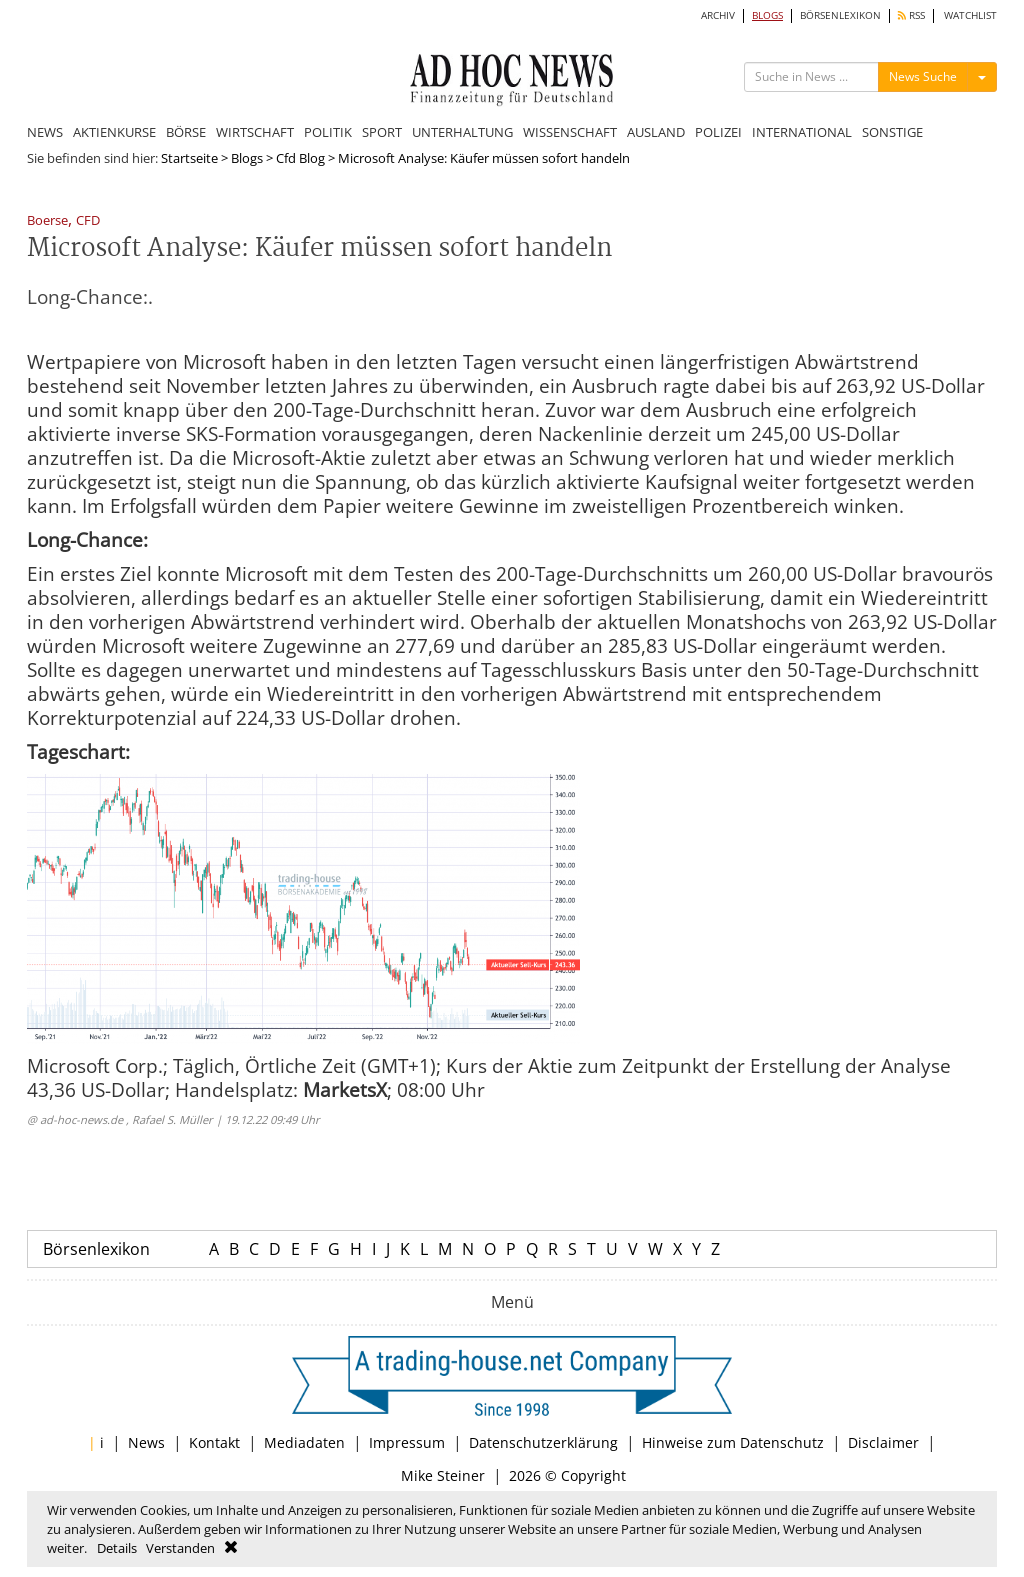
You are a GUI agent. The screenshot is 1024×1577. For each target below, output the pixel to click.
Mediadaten (304, 1442)
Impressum (407, 1442)
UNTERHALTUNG (462, 132)
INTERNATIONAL (802, 132)
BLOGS (767, 15)
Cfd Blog (300, 158)
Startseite (189, 158)
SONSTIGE (892, 132)
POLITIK (328, 132)
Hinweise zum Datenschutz (733, 1442)
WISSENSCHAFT (570, 132)
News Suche (923, 76)
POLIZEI (718, 132)
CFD (88, 221)
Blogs (247, 158)
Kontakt (214, 1442)
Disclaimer (883, 1442)
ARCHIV (718, 15)
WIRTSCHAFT (255, 132)
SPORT (382, 132)
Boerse (47, 221)
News (146, 1442)
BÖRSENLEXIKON (840, 15)
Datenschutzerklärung (543, 1442)
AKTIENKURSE (114, 132)
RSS (911, 15)
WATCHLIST (970, 15)
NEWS (45, 132)
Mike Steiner (443, 1475)
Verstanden (180, 1548)
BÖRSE (186, 132)
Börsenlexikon (96, 1249)
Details (117, 1548)
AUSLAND (656, 132)
